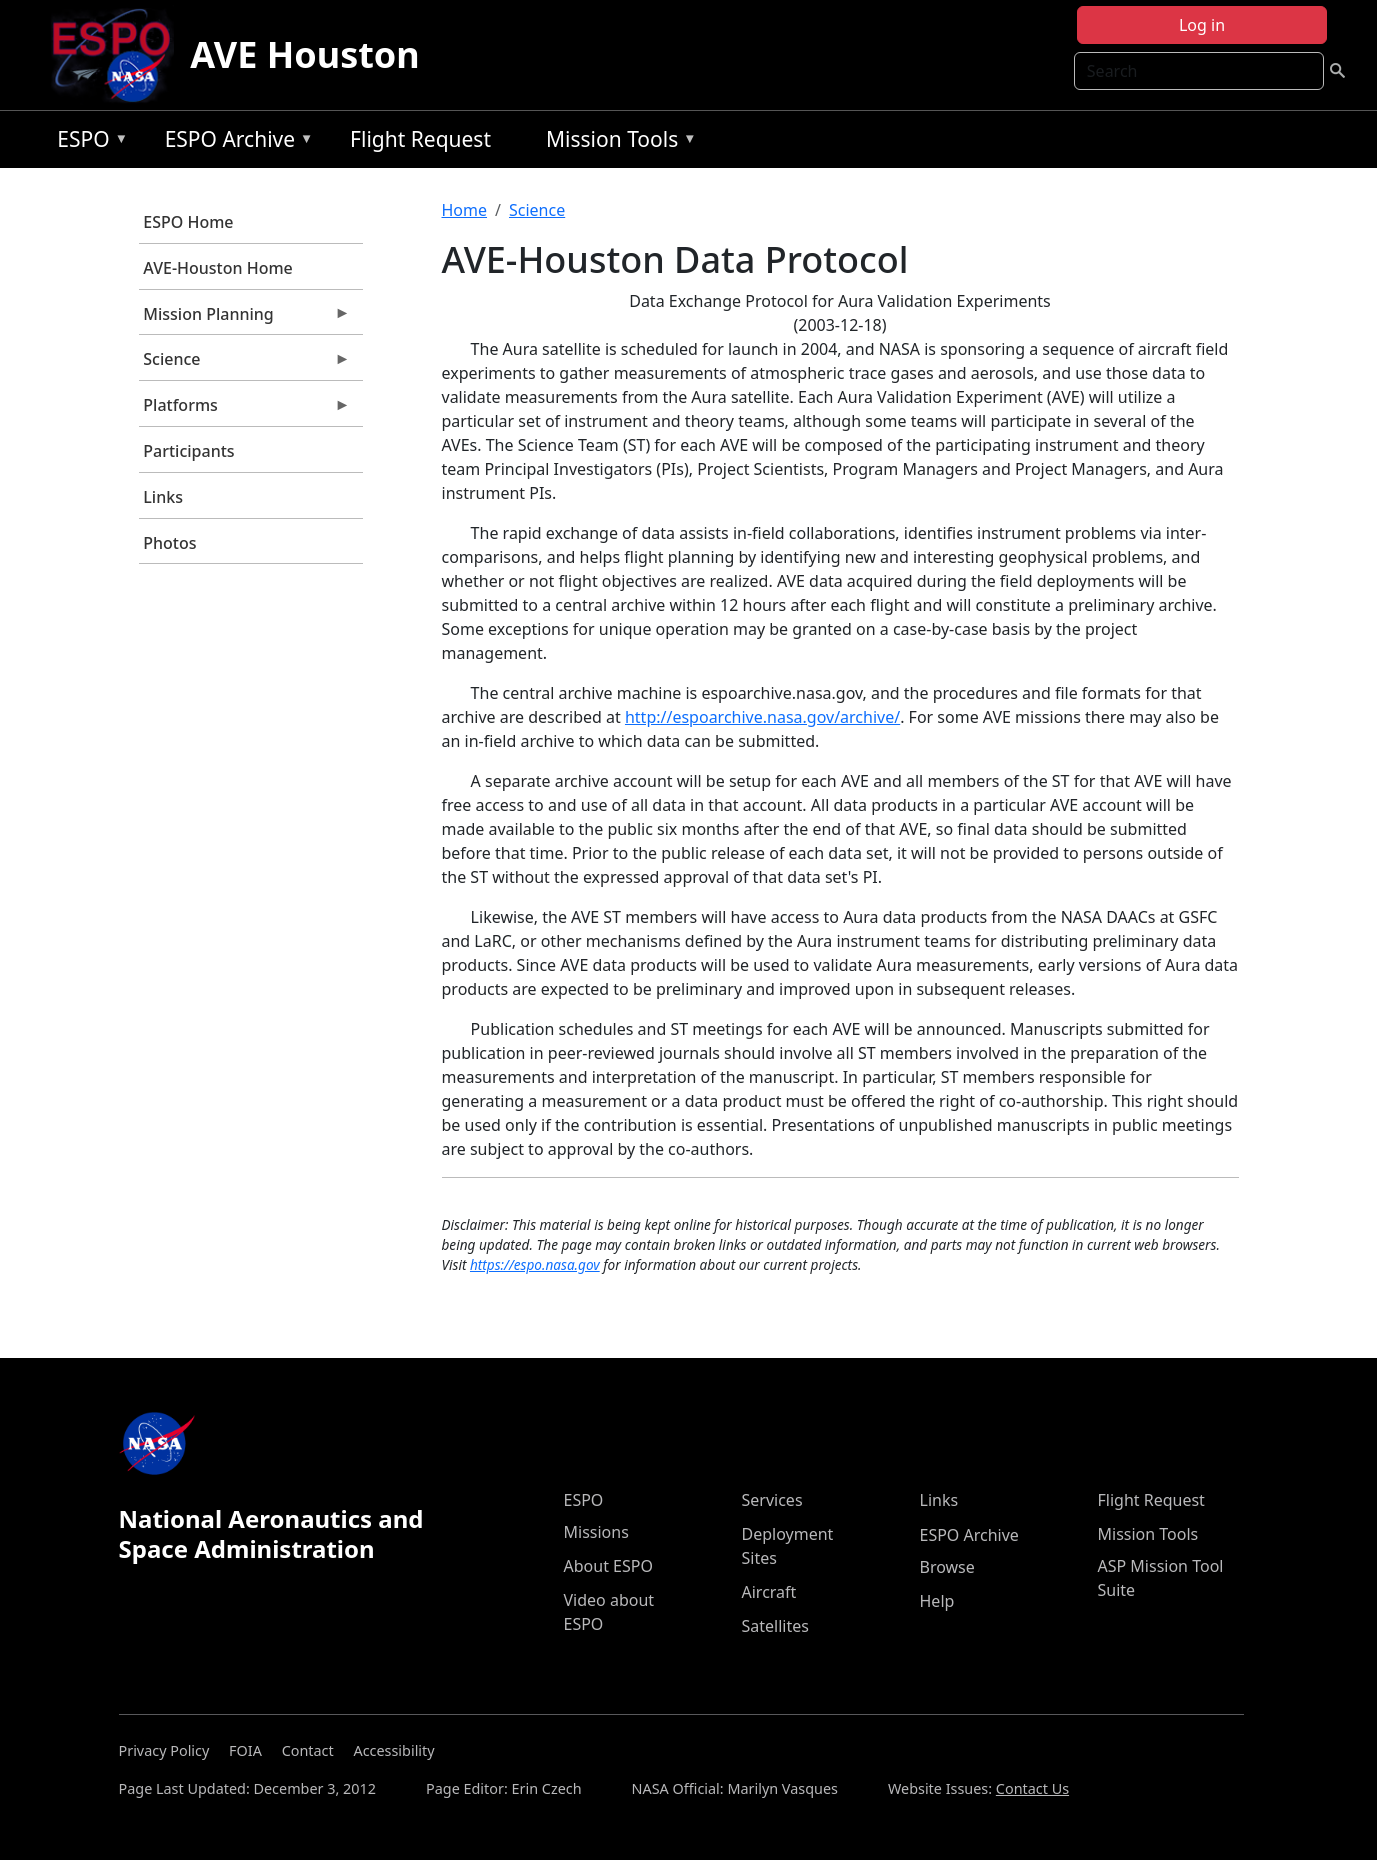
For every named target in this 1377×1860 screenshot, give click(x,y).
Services (772, 1500)
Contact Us (1032, 1788)
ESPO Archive (234, 142)
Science (245, 364)
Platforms (245, 410)
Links (163, 497)
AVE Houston (304, 54)
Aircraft (769, 1592)
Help (937, 1601)
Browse (947, 1567)
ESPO (87, 142)
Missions (596, 1532)
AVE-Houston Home (217, 268)
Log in (1202, 25)
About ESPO (608, 1566)
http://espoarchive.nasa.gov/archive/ (762, 717)
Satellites (775, 1626)
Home (465, 210)
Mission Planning (245, 319)
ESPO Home (188, 222)
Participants (188, 451)
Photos (169, 543)
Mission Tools (616, 142)
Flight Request (420, 139)
